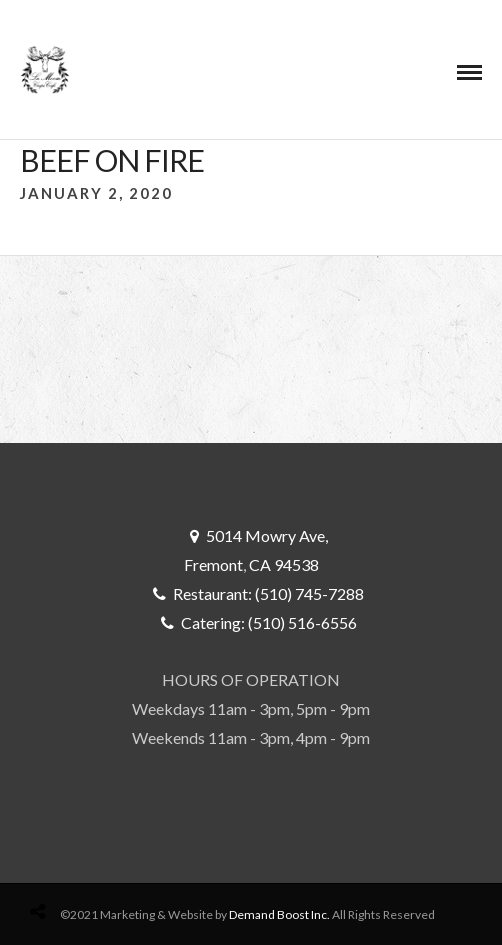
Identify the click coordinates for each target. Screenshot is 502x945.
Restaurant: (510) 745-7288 (268, 593)
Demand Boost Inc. (279, 914)
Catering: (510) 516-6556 (269, 622)
